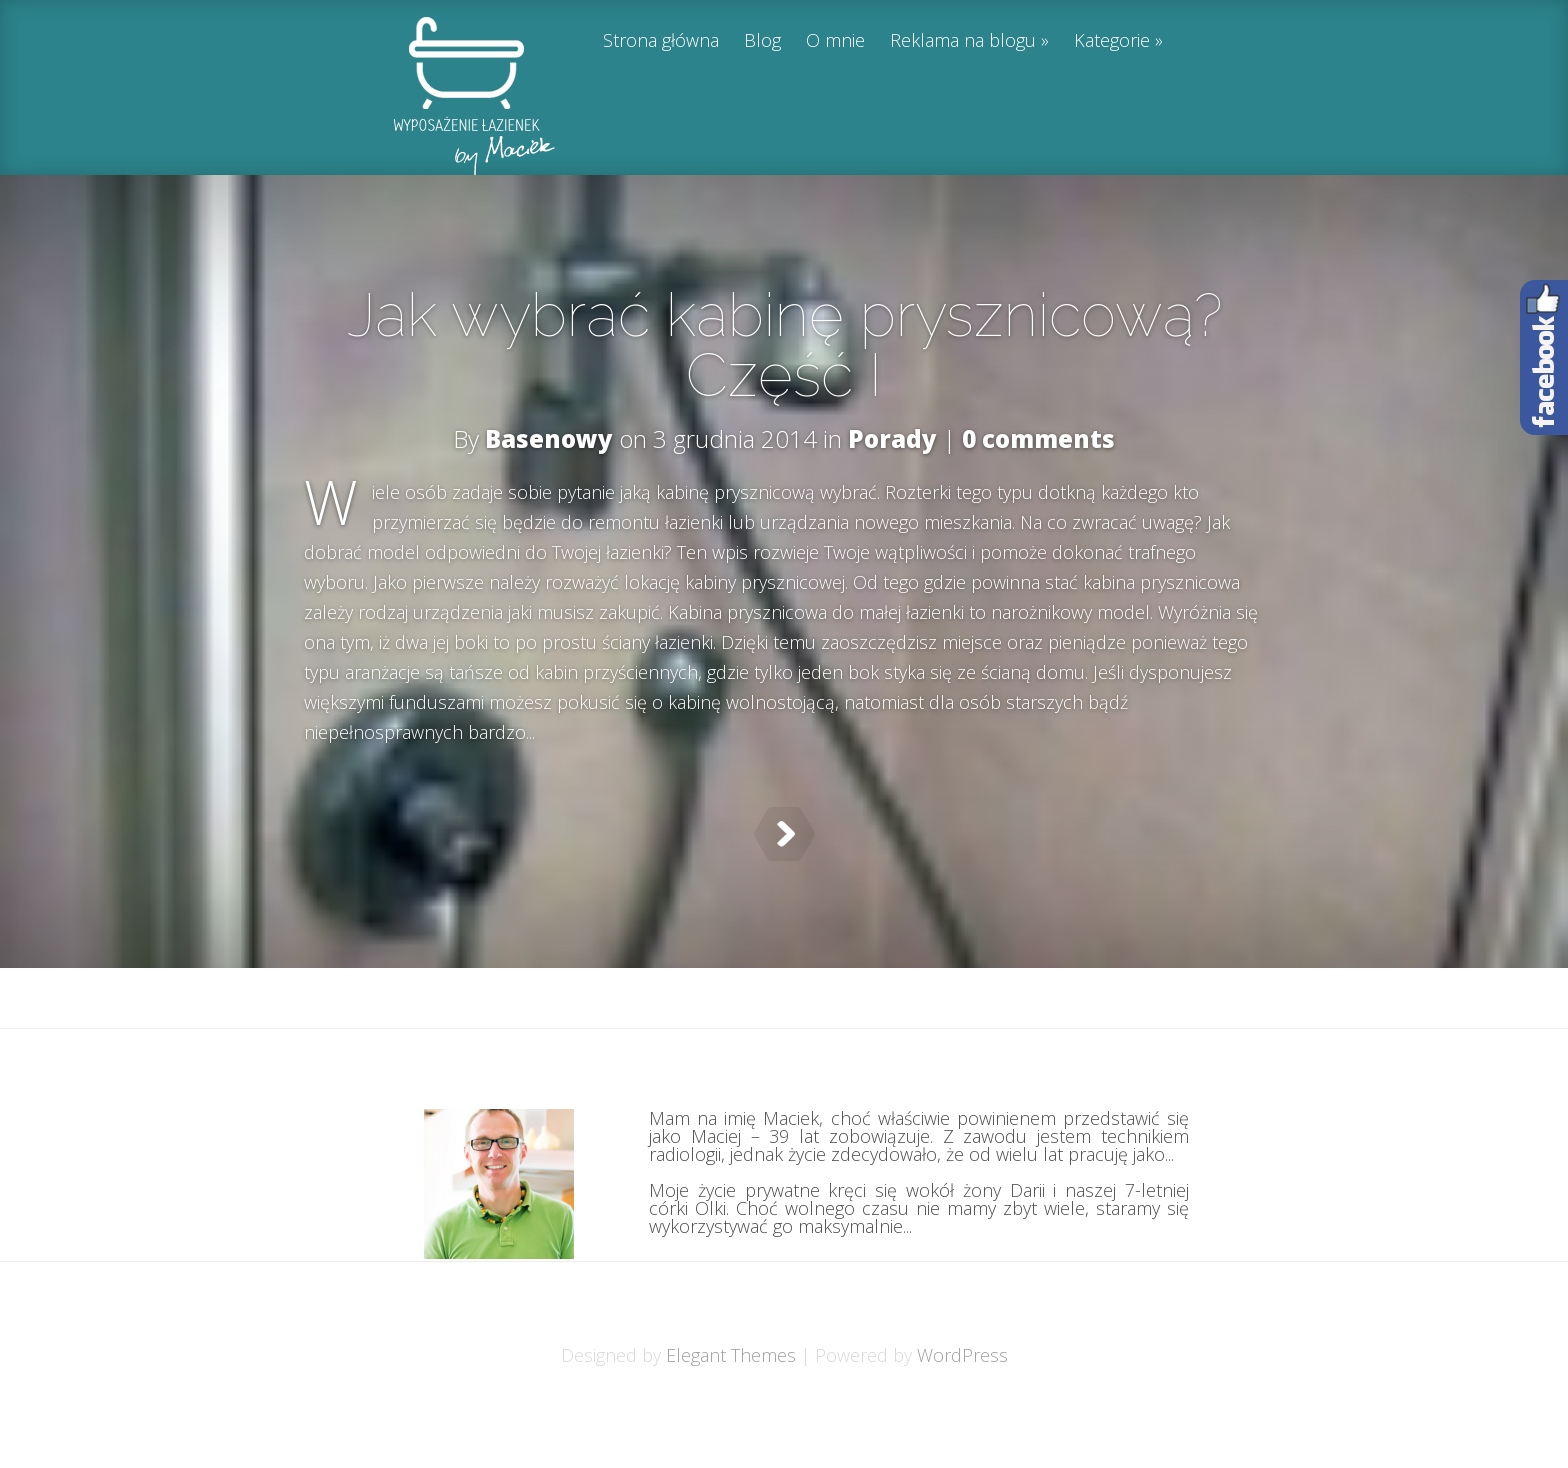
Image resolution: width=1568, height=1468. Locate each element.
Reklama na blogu (963, 41)
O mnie (835, 41)
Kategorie (1112, 41)
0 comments (1038, 438)
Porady (892, 438)
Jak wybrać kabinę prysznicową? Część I (784, 345)
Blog (762, 41)
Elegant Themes (731, 1405)
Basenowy (549, 438)
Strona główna (661, 41)
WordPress (962, 1405)
